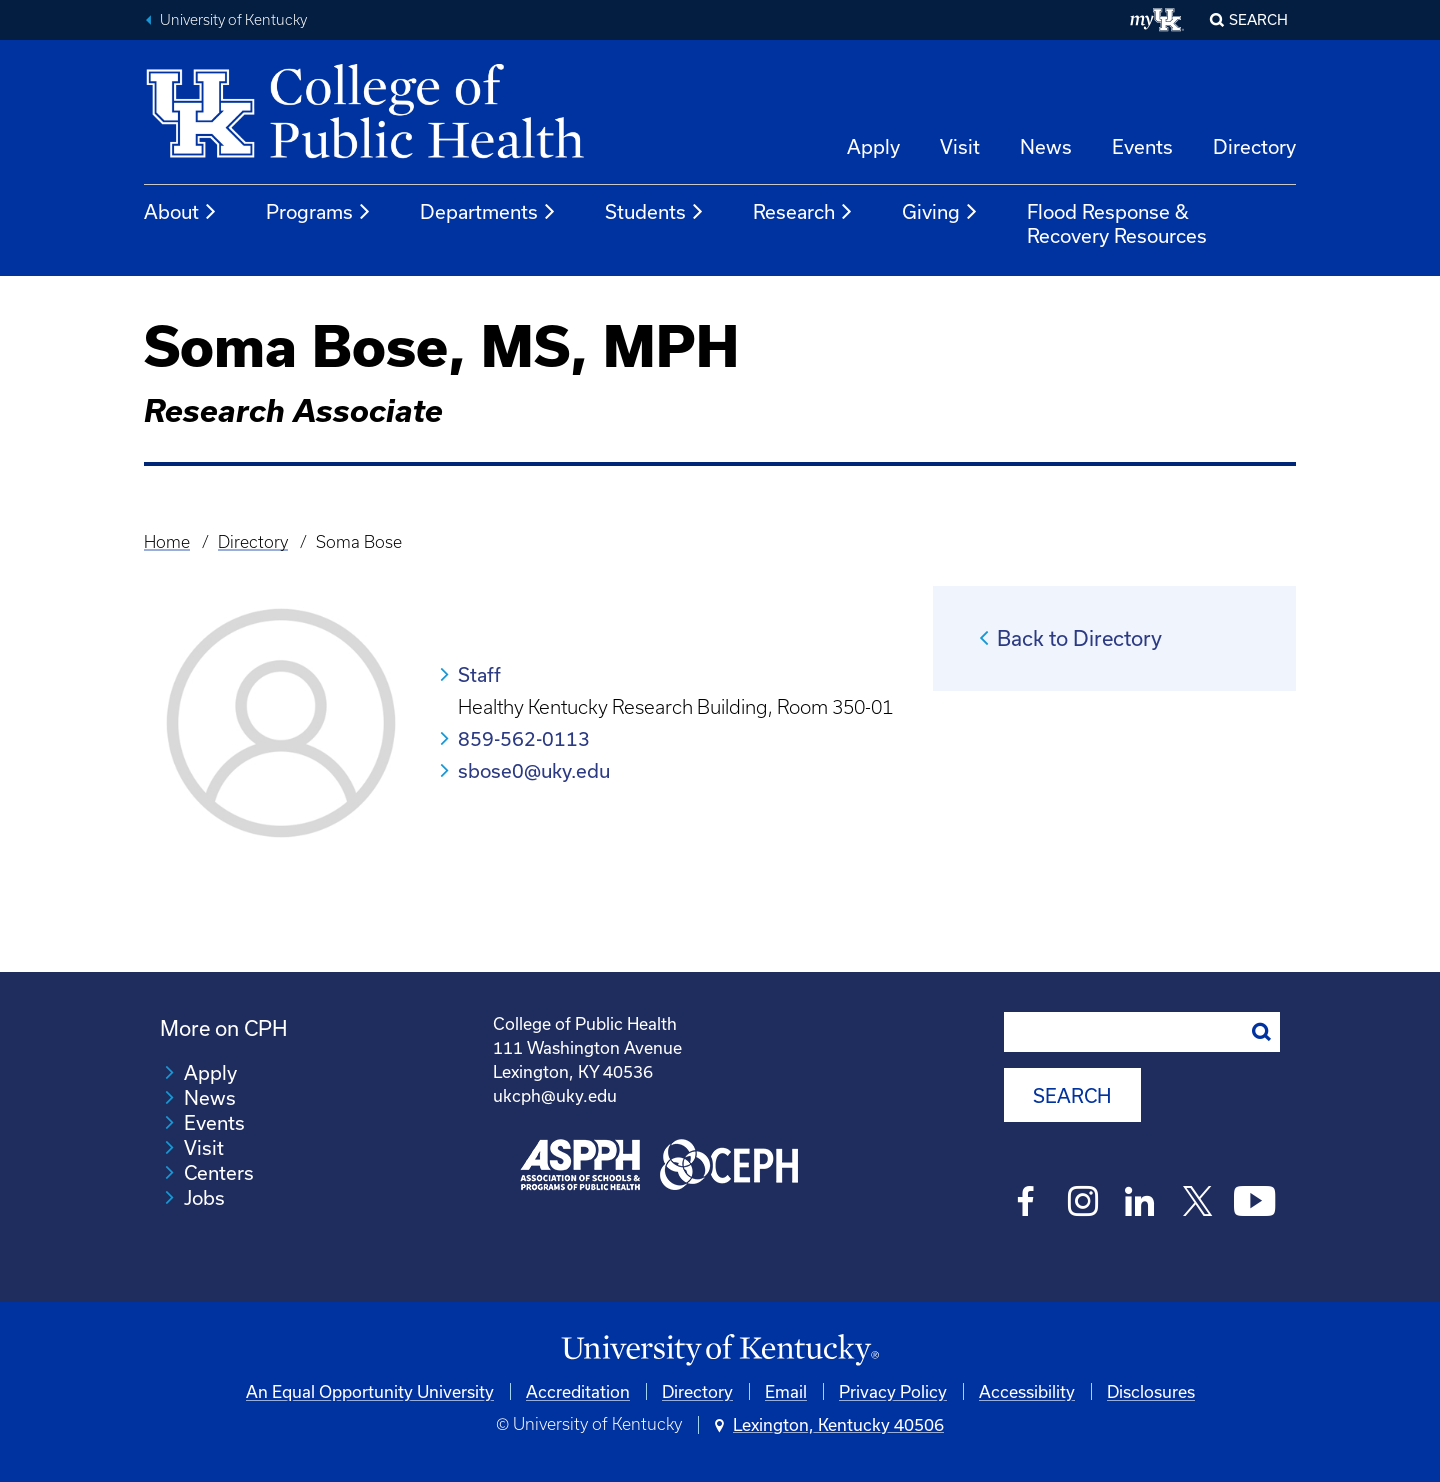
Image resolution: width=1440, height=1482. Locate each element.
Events (1142, 146)
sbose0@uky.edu (534, 770)
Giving (940, 212)
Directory (1254, 146)
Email (786, 1391)
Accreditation (578, 1391)
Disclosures (1151, 1391)
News (1046, 146)
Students (655, 212)
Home (167, 542)
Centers (219, 1172)
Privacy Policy (893, 1391)
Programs (319, 212)
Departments (488, 212)
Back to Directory (1079, 638)
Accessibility (1027, 1391)
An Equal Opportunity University (370, 1391)
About (181, 212)
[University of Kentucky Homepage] (720, 1350)
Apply (873, 146)
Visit (960, 146)
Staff (479, 674)
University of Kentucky (233, 20)
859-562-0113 (524, 738)
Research (803, 212)
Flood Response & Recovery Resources (1117, 223)
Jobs (204, 1197)
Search (1258, 19)
